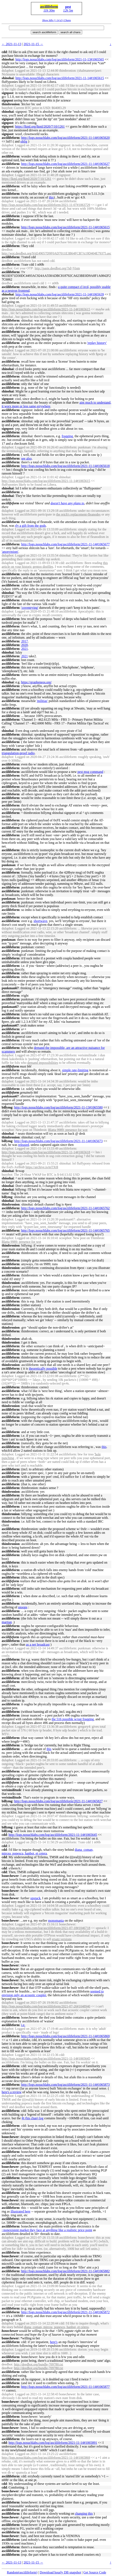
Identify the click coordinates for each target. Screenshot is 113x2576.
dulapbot (7, 70)
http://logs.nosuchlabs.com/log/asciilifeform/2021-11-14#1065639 (59, 294)
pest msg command (90, 772)
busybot (7, 108)
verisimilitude (11, 1790)
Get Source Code (94, 2572)
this (51, 197)
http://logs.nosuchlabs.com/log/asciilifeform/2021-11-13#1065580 (58, 1107)
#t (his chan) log (32, 2118)
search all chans (70, 32)
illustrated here (21, 2211)
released (23, 1144)
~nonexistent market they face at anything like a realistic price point (47, 2230)
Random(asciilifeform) (22, 2572)
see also (26, 458)
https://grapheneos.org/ (36, 682)
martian (7, 1622)
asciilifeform (49, 6)
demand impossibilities (42, 1062)
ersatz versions (62, 1939)
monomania (56, 1920)
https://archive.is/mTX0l (41, 1167)
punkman (8, 865)
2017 (24, 641)
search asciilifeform (44, 32)
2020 (24, 645)
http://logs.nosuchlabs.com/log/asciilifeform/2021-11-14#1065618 (65, 466)
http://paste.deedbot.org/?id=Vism (57, 268)
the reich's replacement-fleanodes (78, 514)
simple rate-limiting (75, 1070)
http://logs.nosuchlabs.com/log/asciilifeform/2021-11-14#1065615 (59, 78)
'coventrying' (29, 607)
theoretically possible (43, 1368)
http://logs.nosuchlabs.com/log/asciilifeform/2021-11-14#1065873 (65, 2084)
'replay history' (97, 343)
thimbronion (11, 104)
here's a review (11, 2092)
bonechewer (10, 1876)
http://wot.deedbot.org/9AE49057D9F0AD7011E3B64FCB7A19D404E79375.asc (56, 253)
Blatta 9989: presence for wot (67, 1130)
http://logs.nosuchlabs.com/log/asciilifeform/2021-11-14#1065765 (65, 1230)
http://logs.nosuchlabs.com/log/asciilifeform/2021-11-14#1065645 (53, 1834)
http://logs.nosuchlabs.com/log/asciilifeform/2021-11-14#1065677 (65, 544)
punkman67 (10, 988)
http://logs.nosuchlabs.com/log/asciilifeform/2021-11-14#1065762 (65, 1208)
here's (54, 2342)
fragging (67, 436)
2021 (24, 648)
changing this (84, 2513)
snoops (22, 1607)
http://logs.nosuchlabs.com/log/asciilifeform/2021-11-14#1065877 (65, 2386)
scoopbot (8, 1130)
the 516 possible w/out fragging (73, 1719)
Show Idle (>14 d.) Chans (56, 20)
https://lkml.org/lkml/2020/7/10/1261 (40, 126)
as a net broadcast (38, 1644)
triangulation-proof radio (18, 753)
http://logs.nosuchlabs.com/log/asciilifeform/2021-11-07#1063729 (46, 205)
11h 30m (49, 10)
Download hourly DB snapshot (60, 2572)
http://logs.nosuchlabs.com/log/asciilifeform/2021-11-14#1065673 (58, 1141)
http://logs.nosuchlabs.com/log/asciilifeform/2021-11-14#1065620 (65, 137)
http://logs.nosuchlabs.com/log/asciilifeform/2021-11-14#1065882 (65, 2271)
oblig (23, 141)
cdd (4, 52)
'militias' (42, 701)
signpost (7, 93)
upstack (35, 1898)
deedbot (7, 249)
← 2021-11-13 (11, 44)
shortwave (40, 921)
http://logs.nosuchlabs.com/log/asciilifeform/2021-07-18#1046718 (46, 1928)
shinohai (8, 59)
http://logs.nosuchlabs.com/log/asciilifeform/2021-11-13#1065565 (59, 59)
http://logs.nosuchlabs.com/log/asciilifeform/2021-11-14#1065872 (65, 2312)
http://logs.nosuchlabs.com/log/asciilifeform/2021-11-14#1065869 (65, 2036)
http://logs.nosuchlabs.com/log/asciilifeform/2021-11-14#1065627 (65, 164)
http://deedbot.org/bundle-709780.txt (38, 2364)
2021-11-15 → (33, 44)
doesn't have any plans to (67, 503)
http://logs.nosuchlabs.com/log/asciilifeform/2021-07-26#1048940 (46, 2006)
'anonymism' (10, 551)
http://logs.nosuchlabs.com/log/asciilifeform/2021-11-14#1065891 (53, 2442)
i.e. (23, 2025)
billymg (7, 1107)
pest (68, 6)
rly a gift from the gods (30, 525)
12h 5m (68, 10)
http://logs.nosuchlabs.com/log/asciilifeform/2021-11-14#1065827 (58, 1801)
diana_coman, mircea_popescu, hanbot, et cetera (56, 2327)
